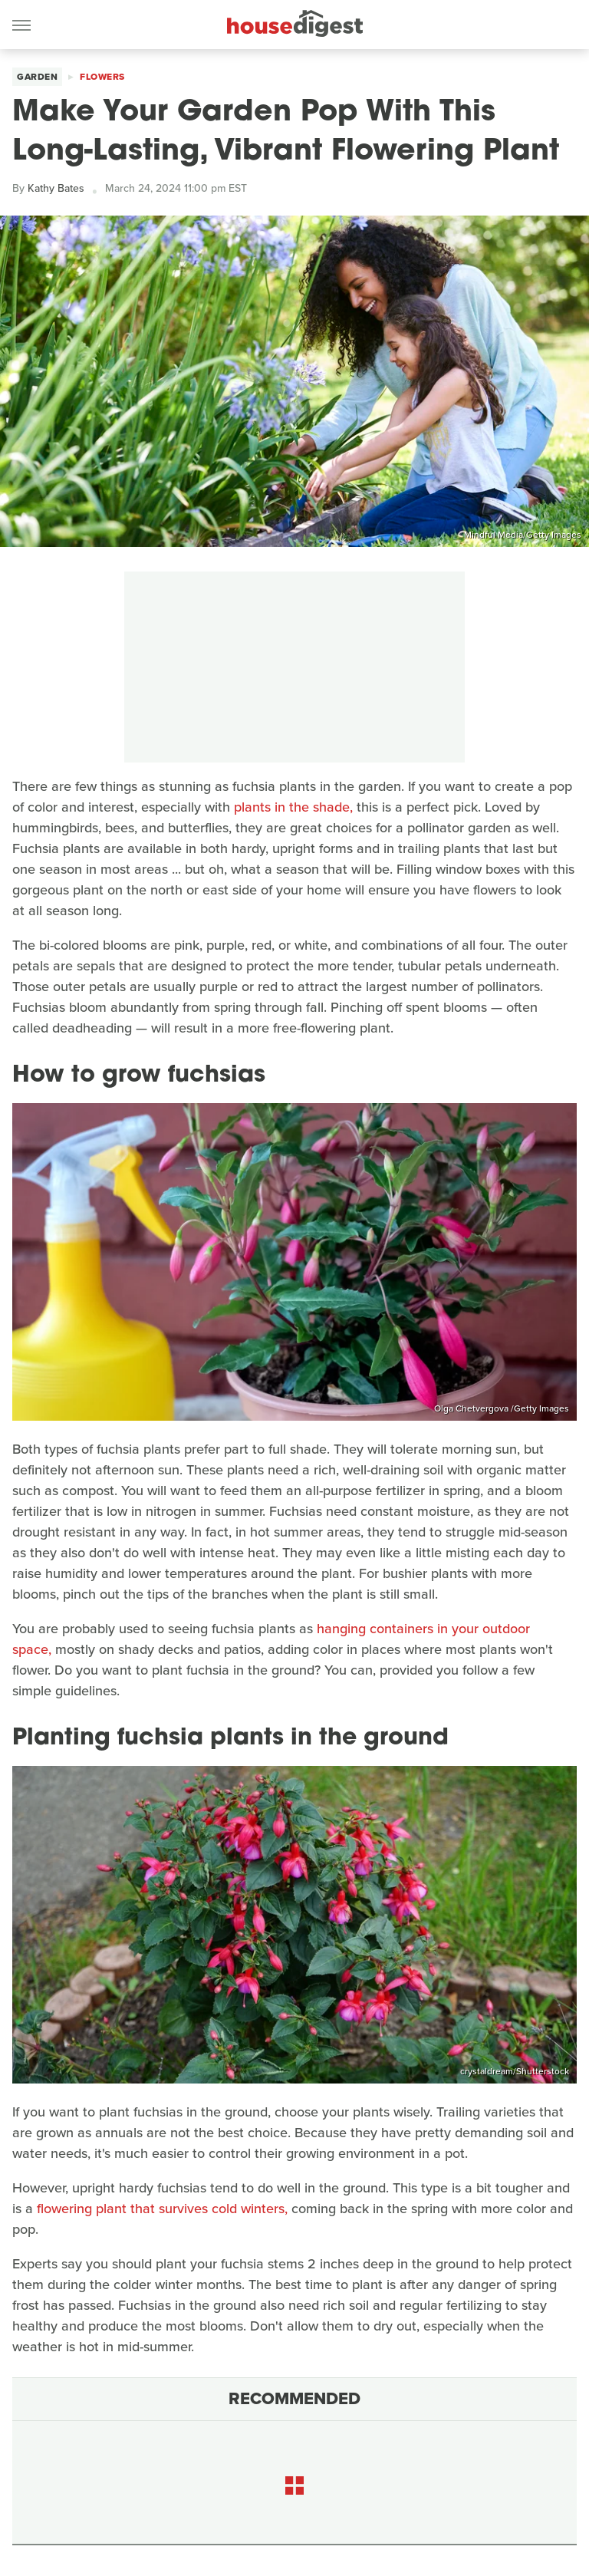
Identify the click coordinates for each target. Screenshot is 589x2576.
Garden (37, 77)
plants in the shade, (293, 807)
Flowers (102, 77)
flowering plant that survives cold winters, (162, 2209)
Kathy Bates (56, 188)
